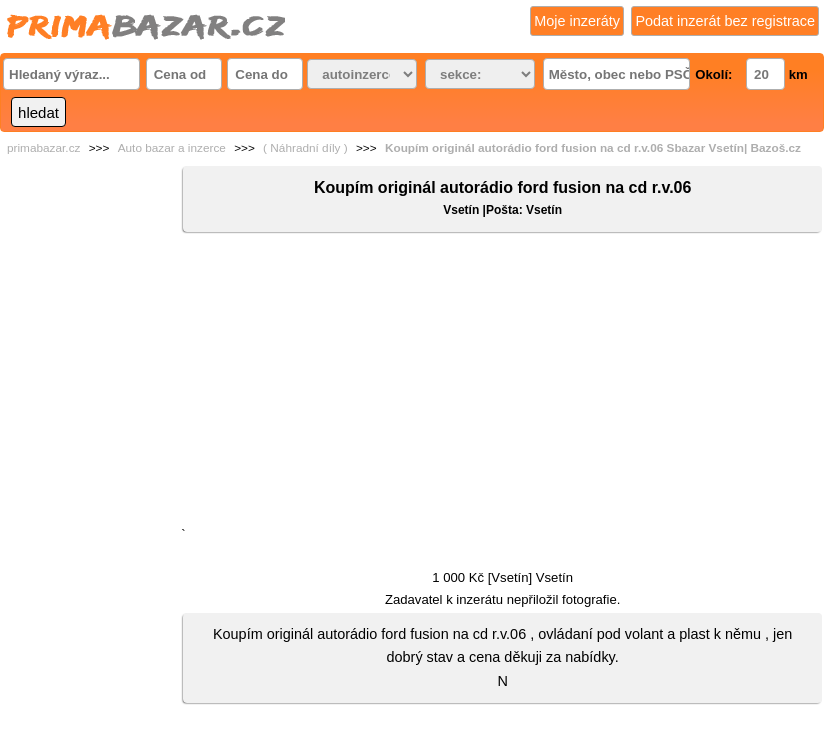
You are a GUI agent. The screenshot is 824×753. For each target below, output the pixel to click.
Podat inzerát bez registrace (725, 21)
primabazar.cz (43, 148)
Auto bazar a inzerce (172, 148)
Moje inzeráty (577, 21)
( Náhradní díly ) (305, 148)
